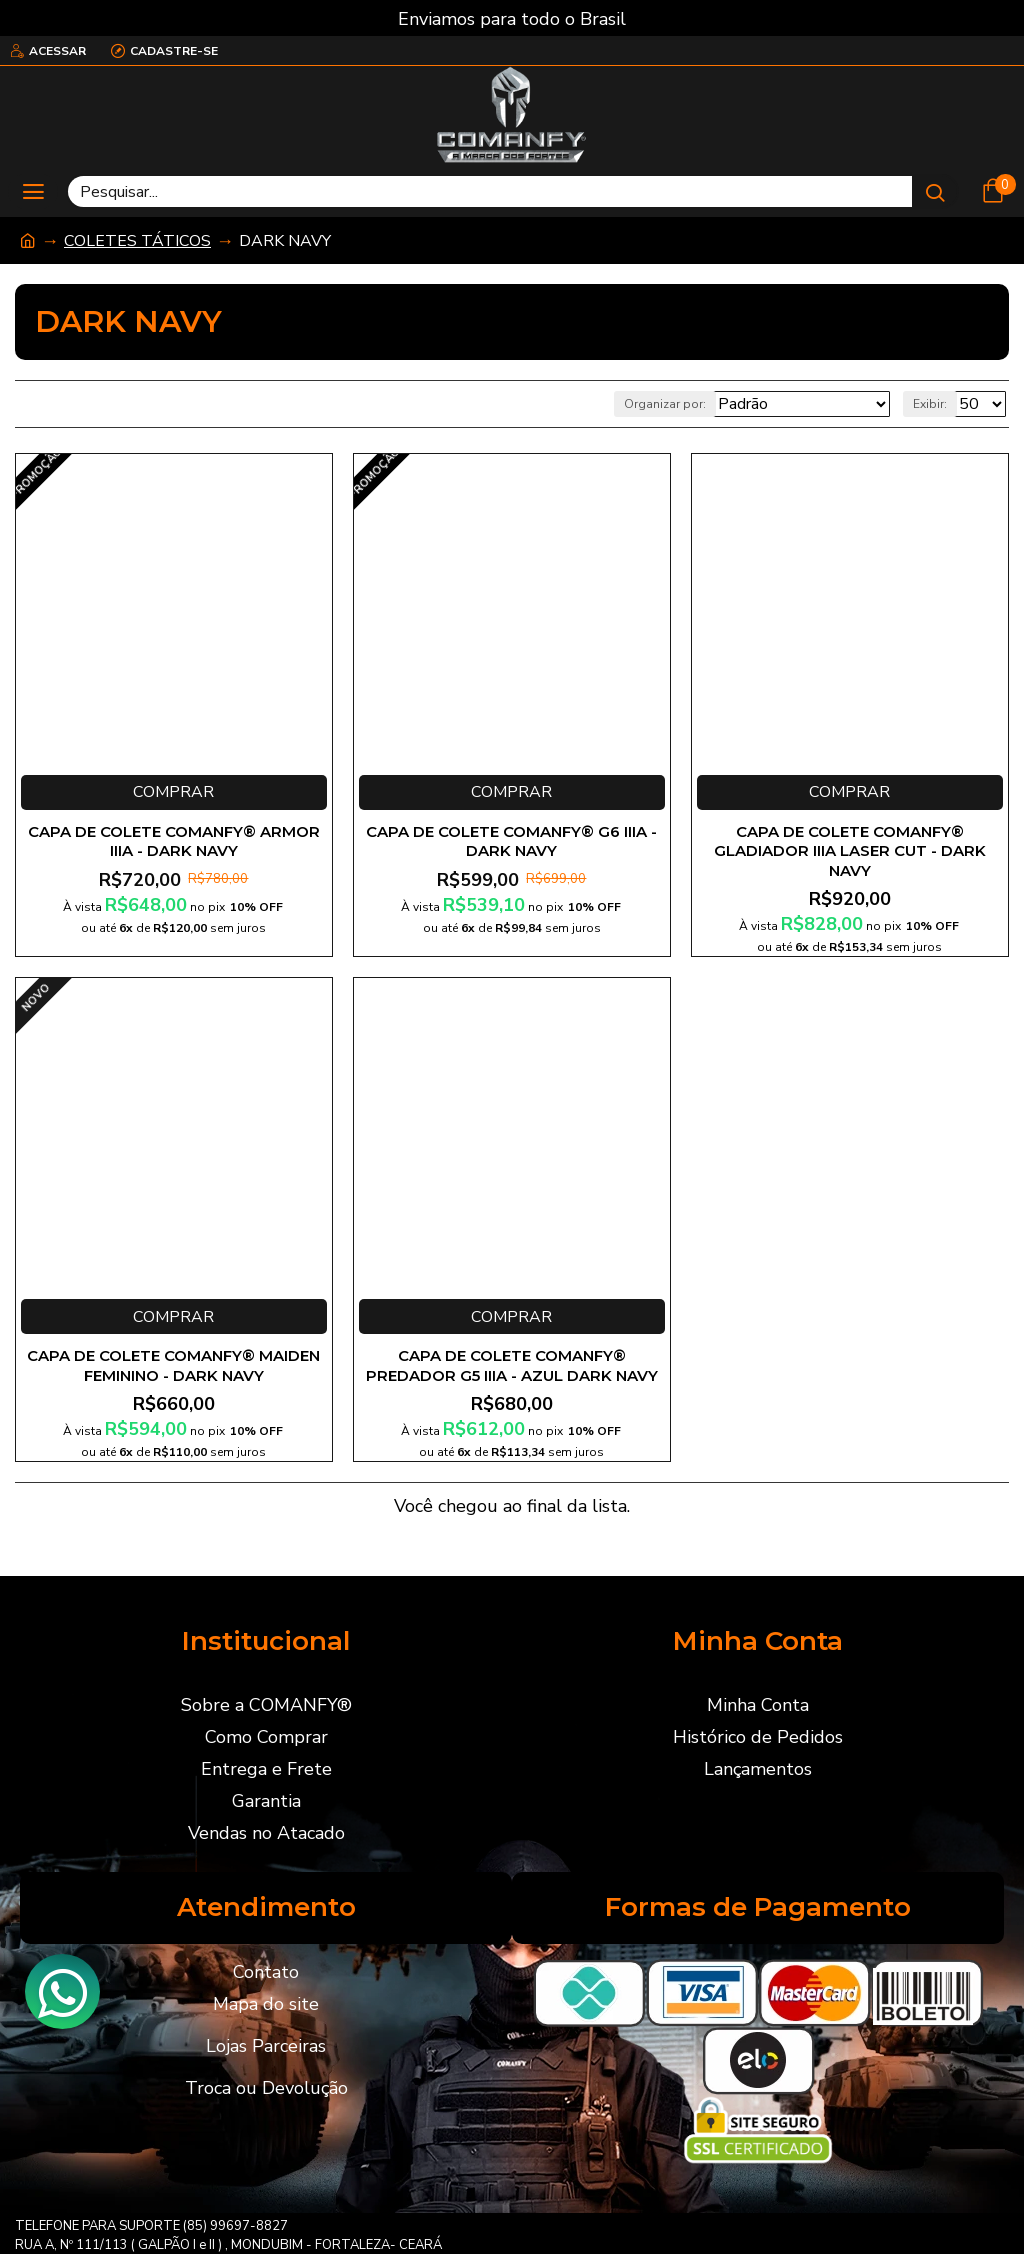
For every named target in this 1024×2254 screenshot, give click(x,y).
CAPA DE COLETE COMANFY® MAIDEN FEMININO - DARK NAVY (173, 1365)
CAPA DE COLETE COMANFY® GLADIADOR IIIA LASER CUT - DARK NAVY (850, 851)
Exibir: (930, 404)
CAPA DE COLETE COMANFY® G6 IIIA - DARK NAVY (511, 841)
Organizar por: (665, 404)
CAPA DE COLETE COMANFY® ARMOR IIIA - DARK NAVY (174, 841)
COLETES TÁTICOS (137, 241)
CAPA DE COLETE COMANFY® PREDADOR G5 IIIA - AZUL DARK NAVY (512, 1365)
